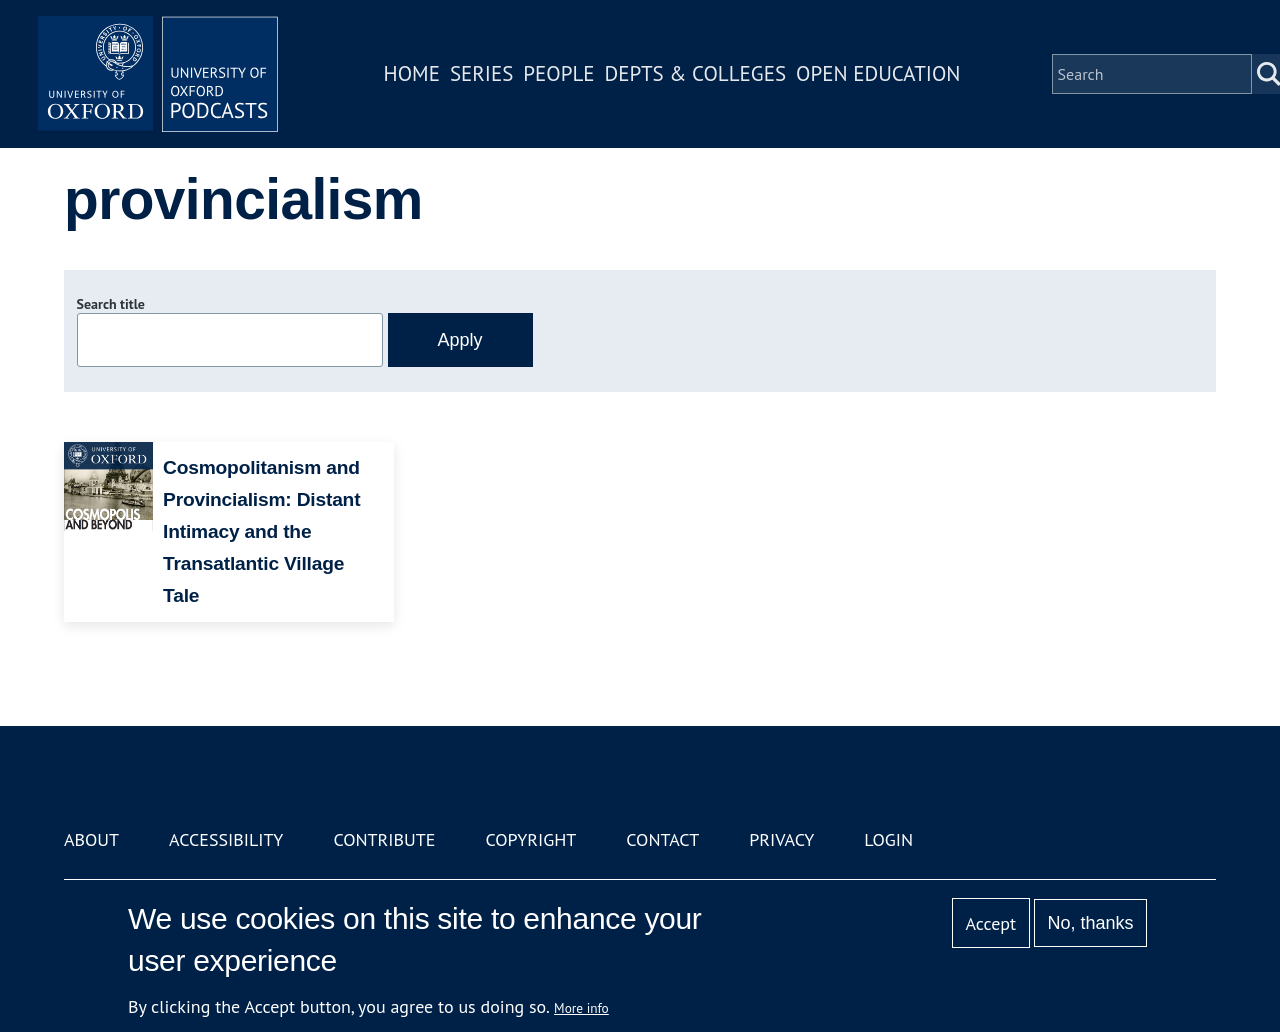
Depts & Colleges (696, 73)
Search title (111, 304)
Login (888, 839)
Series (481, 73)
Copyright (530, 839)
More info (581, 1008)
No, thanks (1090, 923)
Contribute (384, 839)
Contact (662, 839)
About (91, 839)
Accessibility (226, 839)
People (558, 73)
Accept (990, 923)
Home (412, 73)
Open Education (878, 73)
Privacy (781, 839)
